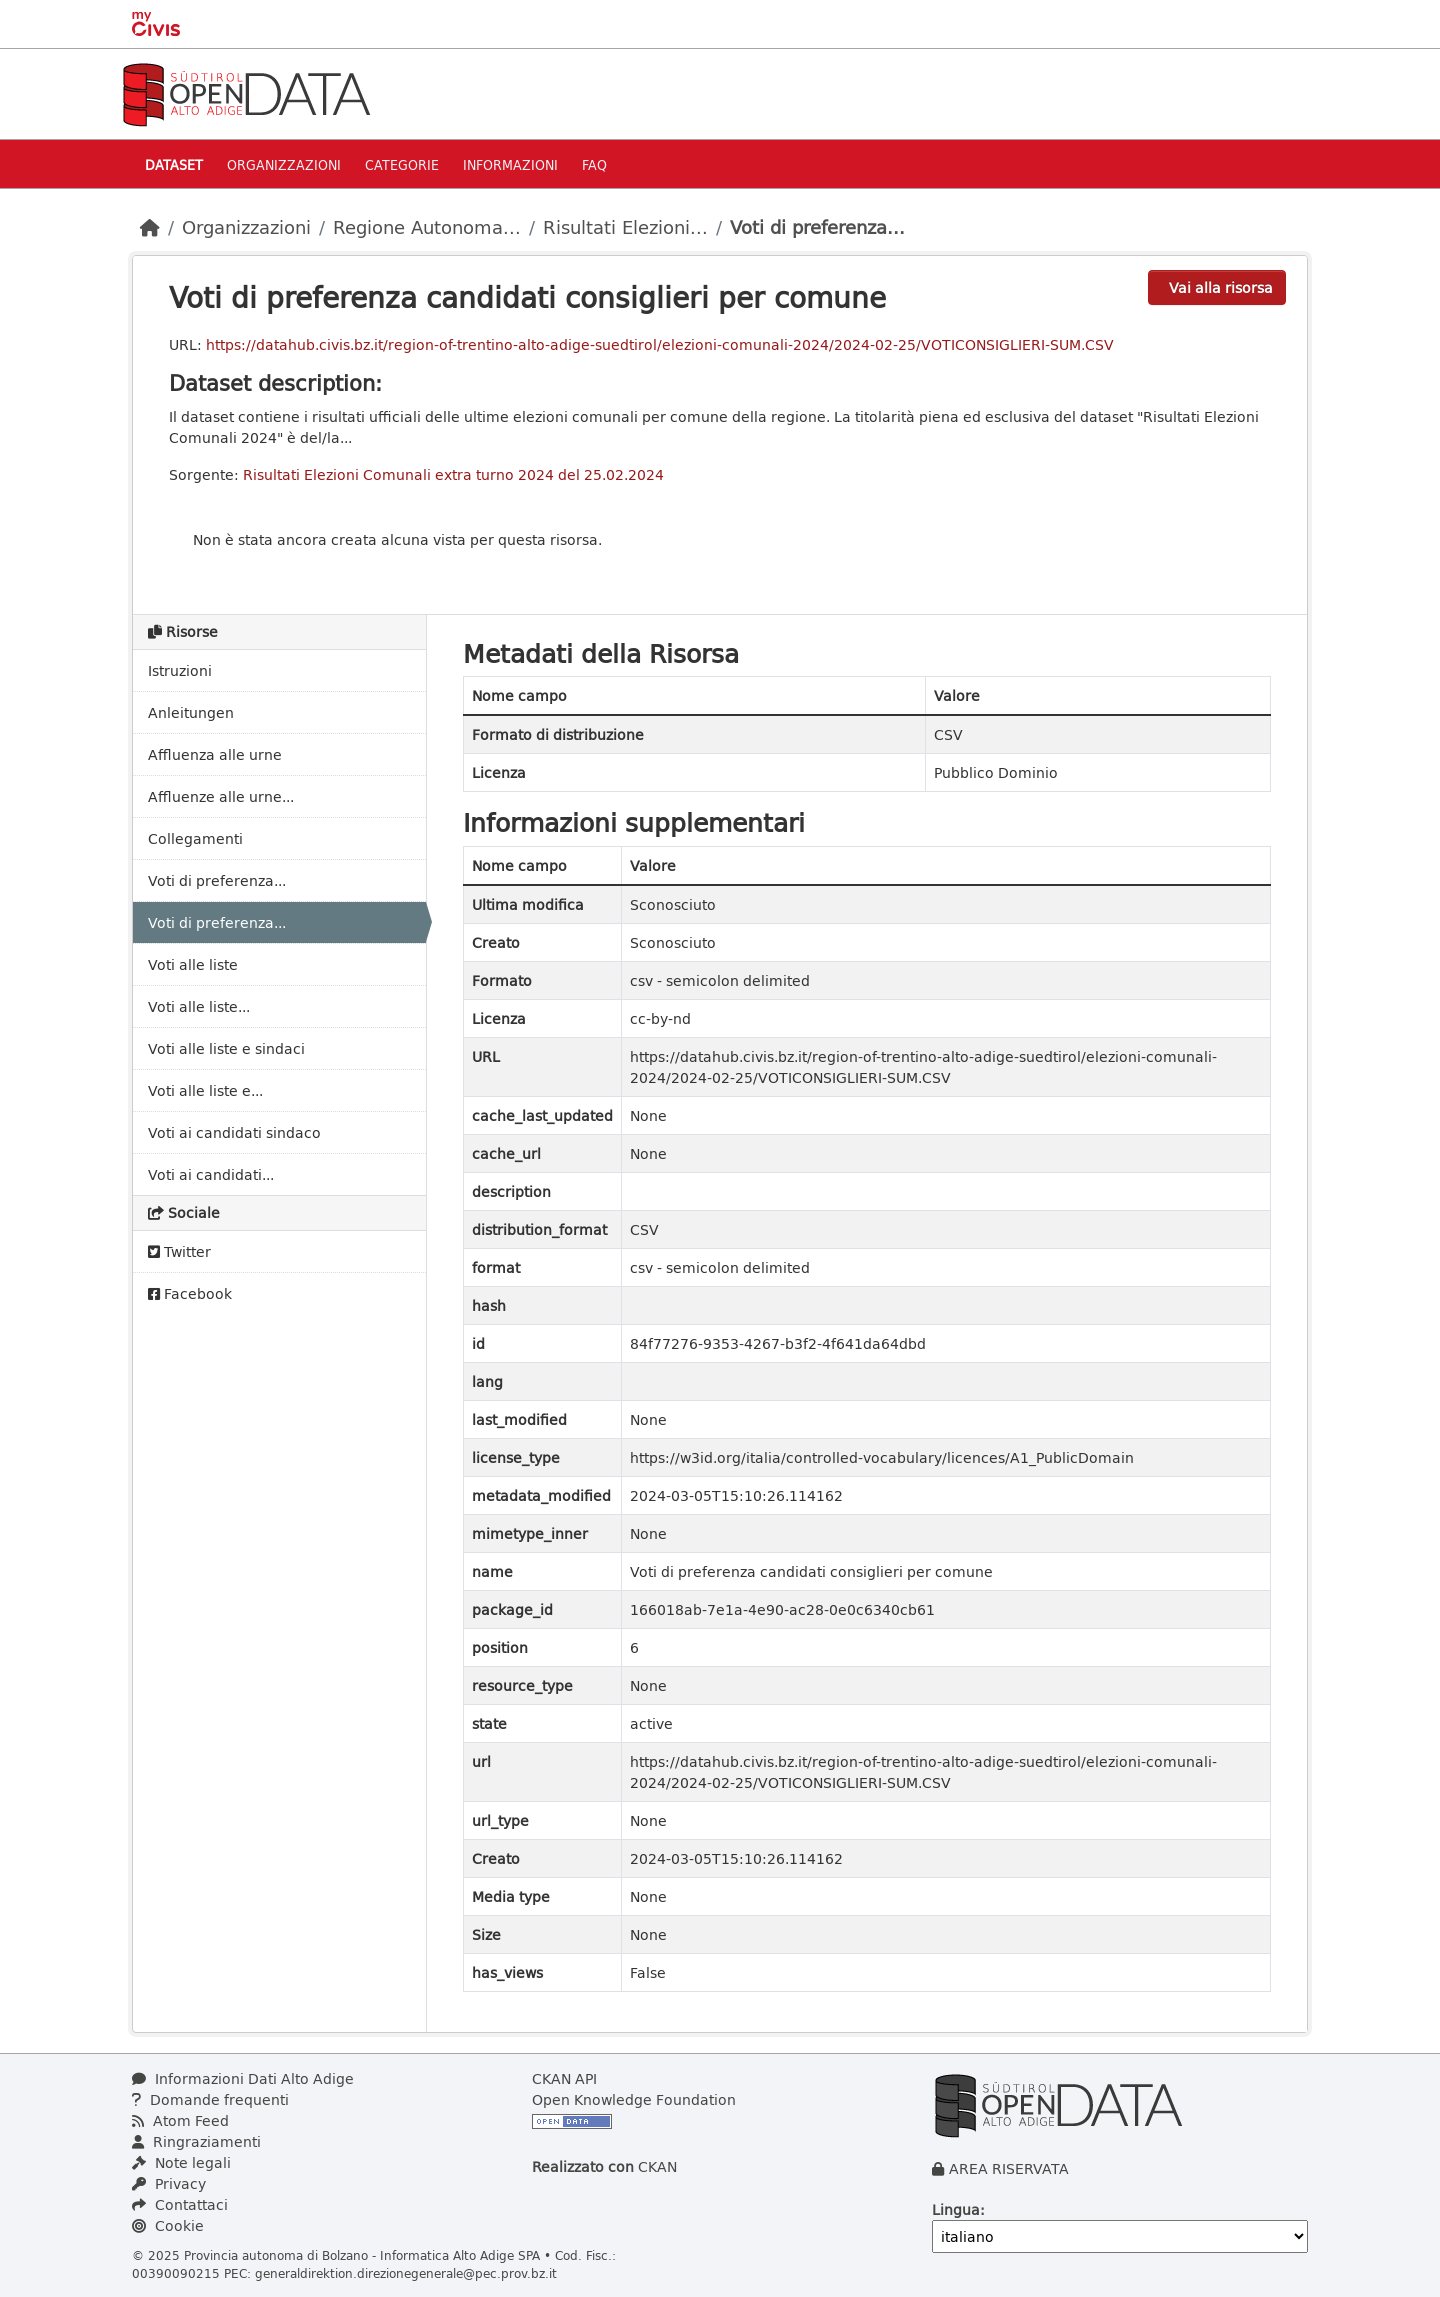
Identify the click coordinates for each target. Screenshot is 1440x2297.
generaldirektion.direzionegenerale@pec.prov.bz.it (406, 2273)
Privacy (169, 2183)
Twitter (179, 1251)
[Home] (150, 227)
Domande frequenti (210, 2099)
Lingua (956, 2209)
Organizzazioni (284, 164)
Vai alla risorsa (1221, 287)
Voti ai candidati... (211, 1174)
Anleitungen (191, 712)
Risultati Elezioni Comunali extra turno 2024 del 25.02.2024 (453, 474)
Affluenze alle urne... (221, 796)
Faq (594, 164)
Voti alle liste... (199, 1006)
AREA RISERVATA (1009, 2168)
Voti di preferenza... (817, 227)
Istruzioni (180, 670)
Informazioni (510, 164)
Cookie (168, 2225)
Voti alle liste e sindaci (226, 1048)
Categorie (402, 164)
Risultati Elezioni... (625, 227)
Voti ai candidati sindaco (234, 1132)
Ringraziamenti (196, 2141)
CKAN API (564, 2078)
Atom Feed (180, 2120)
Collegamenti (195, 838)
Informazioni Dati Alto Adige (243, 2078)
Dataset (174, 164)
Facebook (190, 1293)
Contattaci (180, 2204)
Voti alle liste (193, 964)
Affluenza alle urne (215, 754)
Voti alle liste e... (205, 1090)
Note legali (181, 2162)
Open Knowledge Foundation (634, 2099)
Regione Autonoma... (427, 227)
